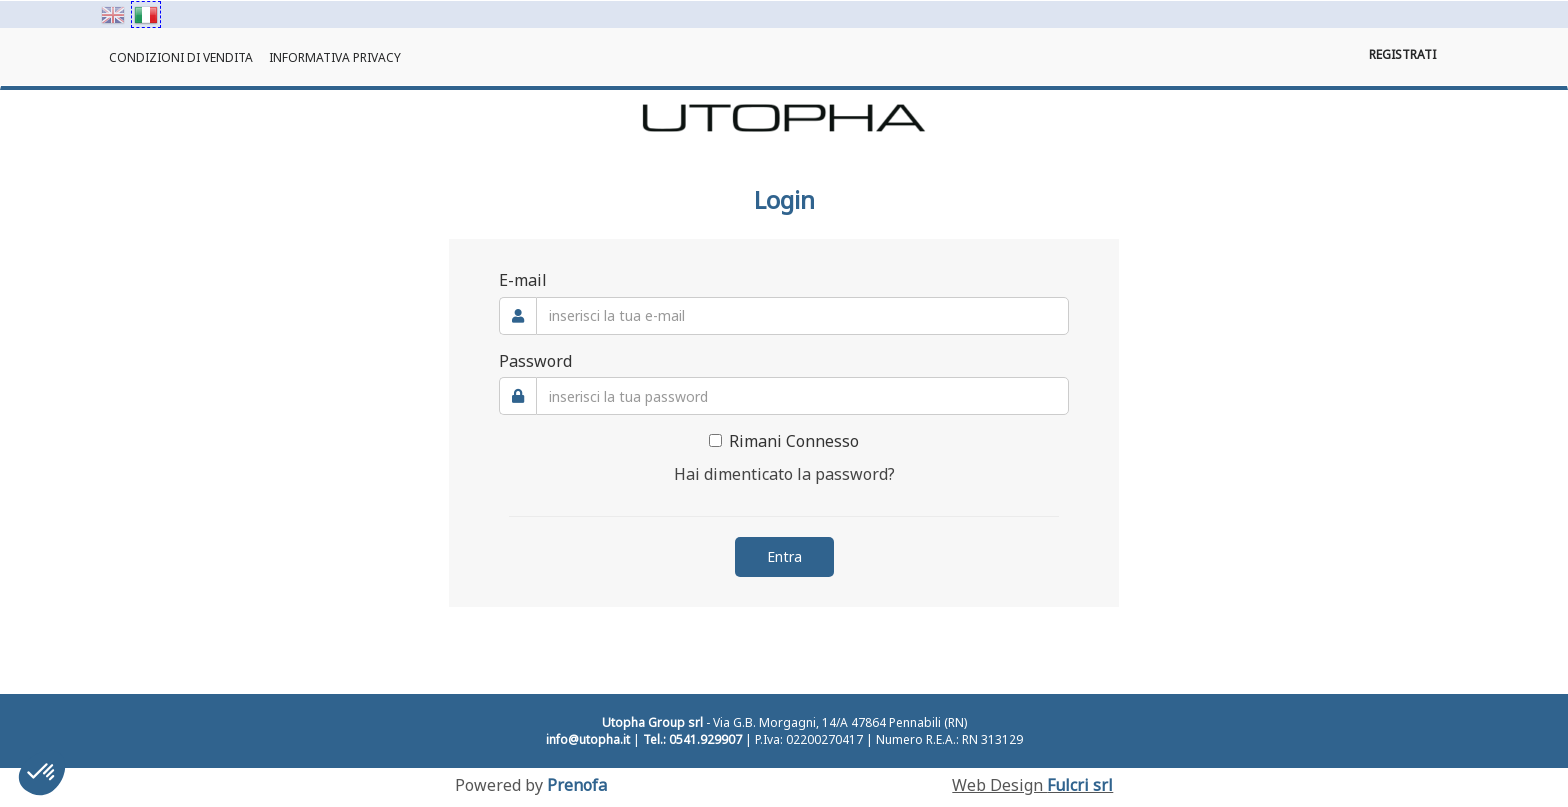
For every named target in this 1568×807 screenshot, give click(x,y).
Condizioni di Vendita (181, 57)
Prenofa (577, 785)
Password (535, 361)
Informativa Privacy (335, 57)
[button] (42, 773)
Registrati (1402, 54)
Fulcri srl (1080, 785)
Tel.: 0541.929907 (692, 739)
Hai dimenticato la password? (784, 474)
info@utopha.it (588, 739)
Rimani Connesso (784, 441)
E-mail (523, 280)
